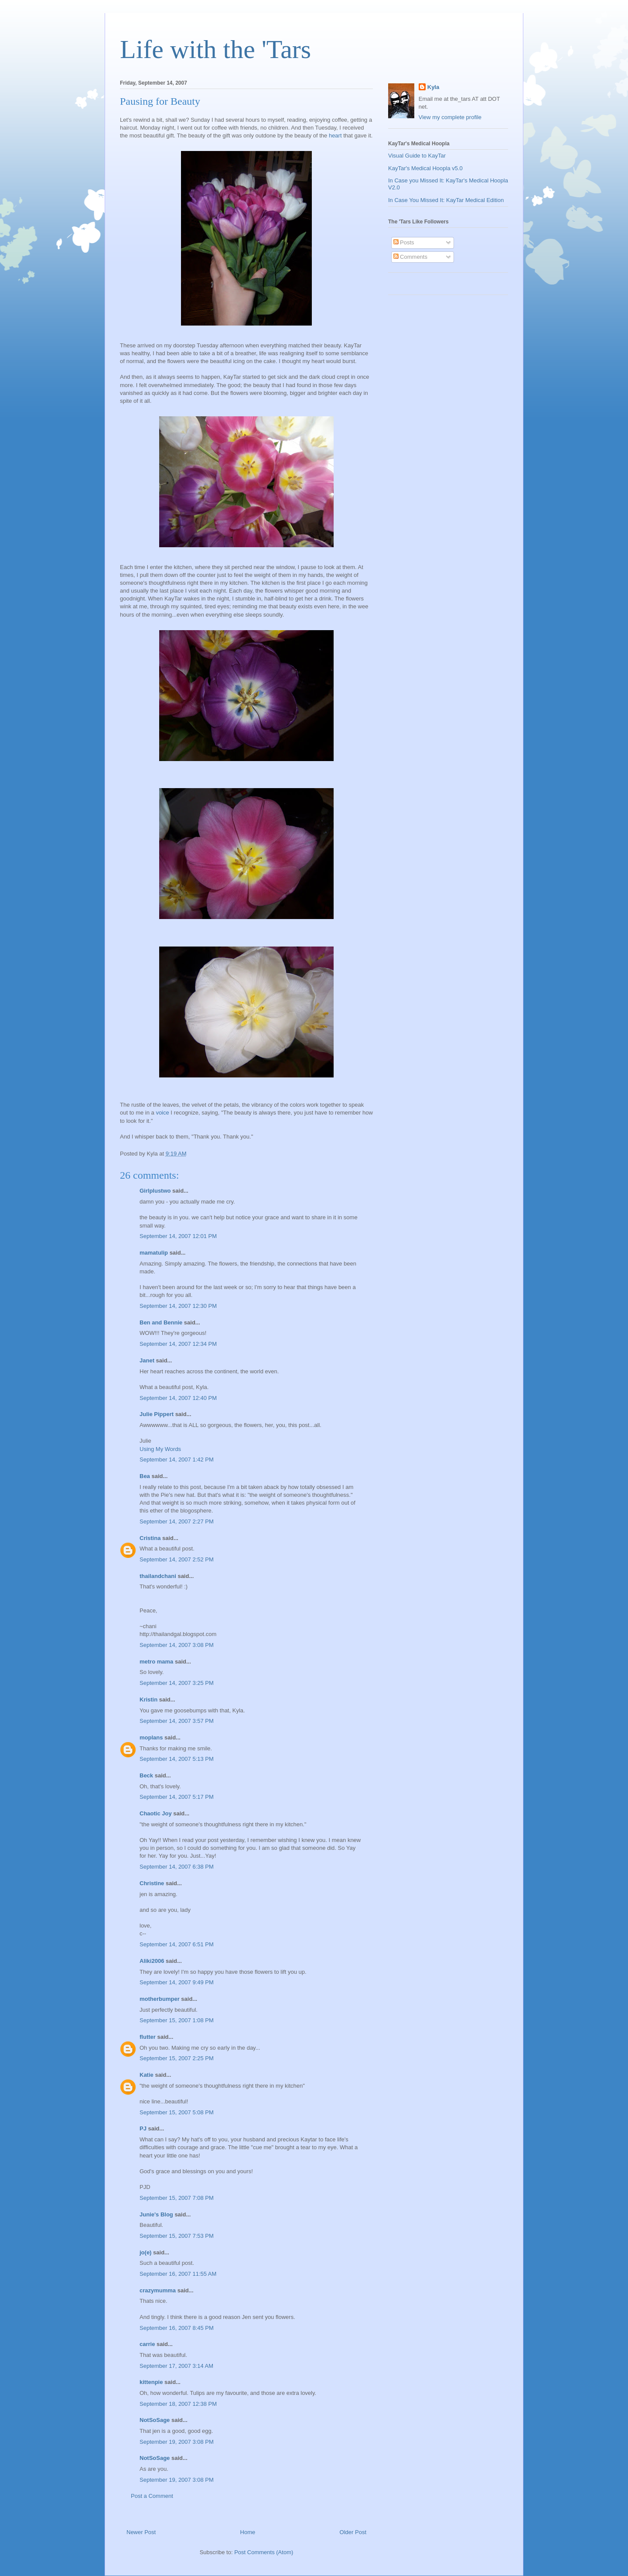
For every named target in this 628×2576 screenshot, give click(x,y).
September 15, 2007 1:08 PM (177, 2020)
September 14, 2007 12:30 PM (178, 1306)
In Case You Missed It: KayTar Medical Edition (446, 200)
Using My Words (160, 1449)
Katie (147, 2075)
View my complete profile (450, 117)
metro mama (156, 1661)
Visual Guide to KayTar (417, 155)
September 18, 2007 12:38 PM (178, 2404)
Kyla (433, 87)
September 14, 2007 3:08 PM (177, 1645)
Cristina (150, 1538)
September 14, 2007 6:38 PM (177, 1866)
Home (248, 2532)
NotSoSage (155, 2420)
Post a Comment (152, 2496)
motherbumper (160, 1999)
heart (335, 135)
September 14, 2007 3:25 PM (177, 1683)
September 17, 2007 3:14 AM (176, 2366)
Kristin (148, 1699)
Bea (145, 1476)
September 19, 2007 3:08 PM (177, 2442)
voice (162, 1112)
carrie (147, 2344)
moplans (151, 1737)
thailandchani (158, 1576)
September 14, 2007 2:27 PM (177, 1521)
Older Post (353, 2532)
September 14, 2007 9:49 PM (177, 1982)
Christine (152, 1883)
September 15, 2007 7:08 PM (177, 2198)
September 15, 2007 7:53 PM (177, 2236)
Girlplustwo (155, 1190)
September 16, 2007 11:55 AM (178, 2274)
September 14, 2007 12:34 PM (178, 1344)
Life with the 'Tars (215, 49)
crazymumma (158, 2290)
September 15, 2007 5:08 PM (177, 2112)
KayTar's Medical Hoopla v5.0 (425, 168)
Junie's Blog (156, 2214)
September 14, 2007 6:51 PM (177, 1944)
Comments (410, 257)
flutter (148, 2037)
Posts (403, 242)
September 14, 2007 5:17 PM (177, 1797)
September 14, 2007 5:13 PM (177, 1759)
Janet (147, 1360)
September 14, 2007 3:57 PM (177, 1721)
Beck (146, 1775)
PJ (143, 2128)
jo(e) (145, 2252)
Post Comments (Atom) (263, 2552)
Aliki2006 (152, 1961)
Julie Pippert (157, 1414)
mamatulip (154, 1252)
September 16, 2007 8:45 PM (177, 2328)
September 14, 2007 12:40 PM (178, 1398)
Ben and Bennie (161, 1322)
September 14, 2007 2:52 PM (177, 1559)
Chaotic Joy (156, 1813)
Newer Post (141, 2532)
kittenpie (151, 2382)
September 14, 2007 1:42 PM (177, 1459)
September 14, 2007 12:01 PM (178, 1236)
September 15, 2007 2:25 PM (177, 2058)
